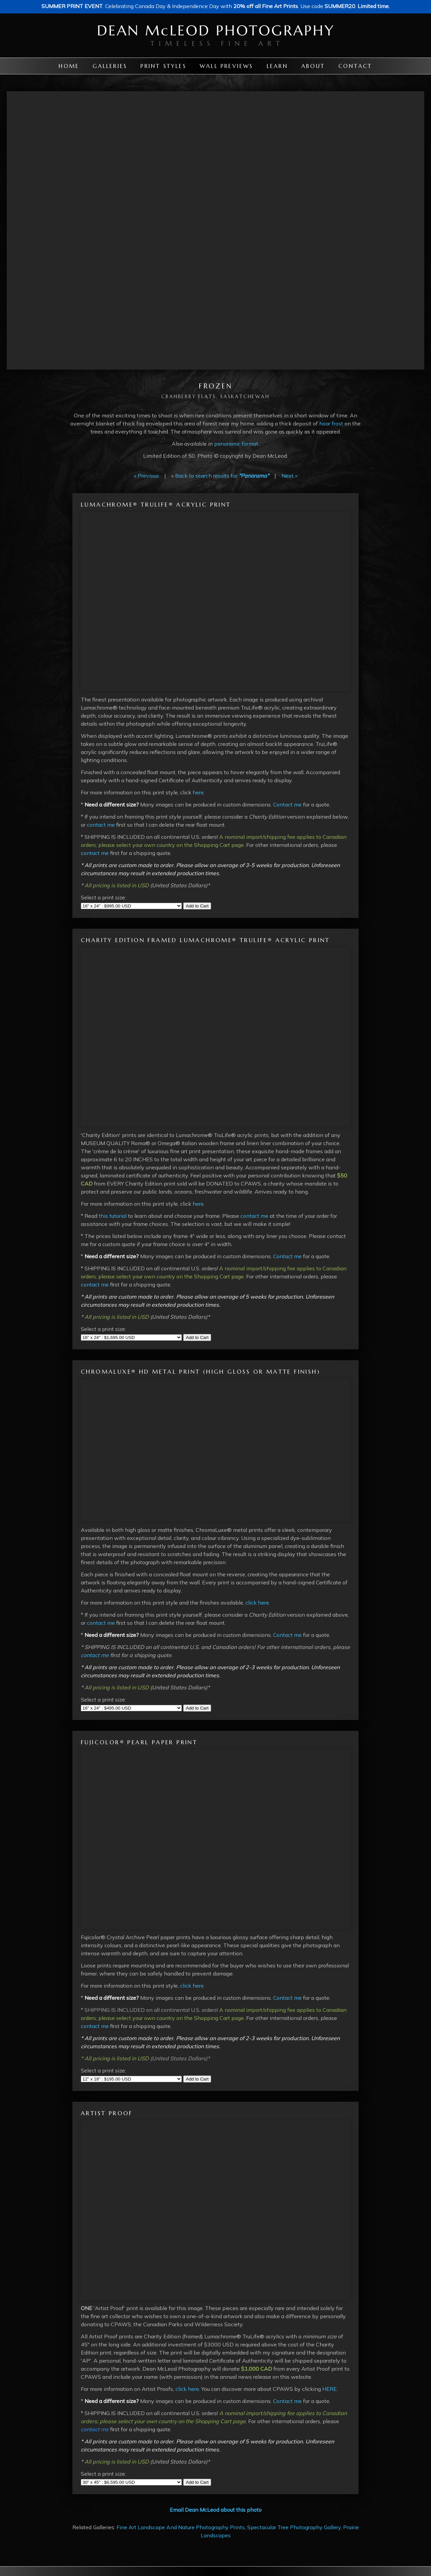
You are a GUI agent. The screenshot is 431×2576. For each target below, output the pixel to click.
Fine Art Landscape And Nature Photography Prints (181, 2527)
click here (257, 1602)
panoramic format (235, 443)
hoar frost (331, 423)
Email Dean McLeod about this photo (216, 2509)
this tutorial (113, 1215)
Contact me (287, 804)
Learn (277, 66)
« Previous (146, 475)
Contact (355, 66)
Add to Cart (197, 905)
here (198, 792)
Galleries (110, 66)
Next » (289, 475)
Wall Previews (226, 66)
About (313, 66)
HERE (329, 2388)
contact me (101, 824)
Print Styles (163, 66)
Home (69, 66)
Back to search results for (222, 475)
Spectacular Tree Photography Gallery (294, 2527)
